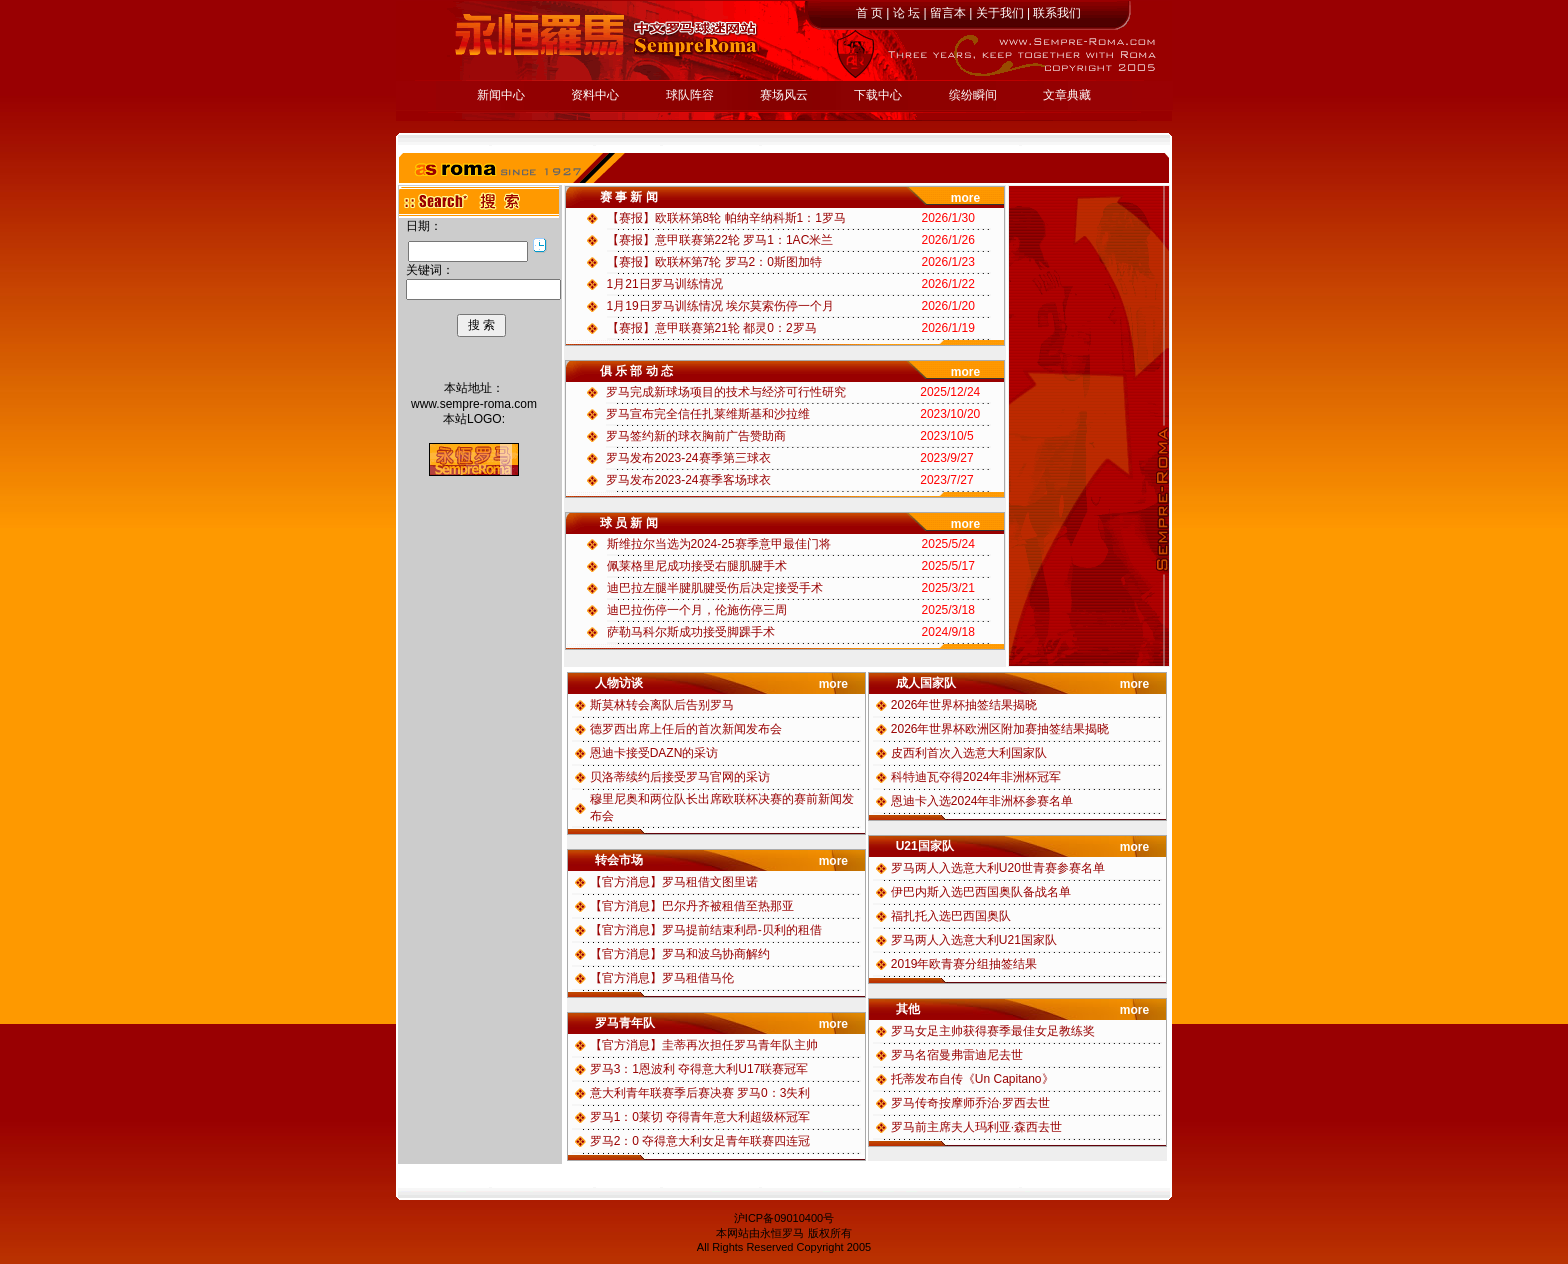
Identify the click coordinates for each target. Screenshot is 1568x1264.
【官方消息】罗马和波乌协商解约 (680, 954)
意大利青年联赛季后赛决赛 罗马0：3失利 (700, 1093)
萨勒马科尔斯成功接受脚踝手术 (691, 632)
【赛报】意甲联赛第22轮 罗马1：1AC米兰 (720, 240)
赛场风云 (784, 95)
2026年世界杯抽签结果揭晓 (964, 705)
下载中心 (878, 95)
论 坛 (906, 13)
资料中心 (595, 95)
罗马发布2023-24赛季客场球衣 (688, 480)
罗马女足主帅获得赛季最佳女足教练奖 (993, 1031)
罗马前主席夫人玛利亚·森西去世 (976, 1127)
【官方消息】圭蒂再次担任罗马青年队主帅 (704, 1045)
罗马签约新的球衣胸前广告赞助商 (696, 436)
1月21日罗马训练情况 (665, 284)
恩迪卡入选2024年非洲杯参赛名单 (982, 801)
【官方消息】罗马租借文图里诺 (674, 882)
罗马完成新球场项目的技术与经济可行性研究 (726, 392)
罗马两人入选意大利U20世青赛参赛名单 (998, 868)
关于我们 (1000, 13)
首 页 (869, 13)
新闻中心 (501, 95)
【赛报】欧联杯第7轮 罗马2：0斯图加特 (714, 262)
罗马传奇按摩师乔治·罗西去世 (970, 1103)
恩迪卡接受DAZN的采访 (654, 753)
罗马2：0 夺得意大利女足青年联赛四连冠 (700, 1141)
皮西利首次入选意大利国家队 (969, 753)
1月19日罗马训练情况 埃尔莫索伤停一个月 (720, 306)
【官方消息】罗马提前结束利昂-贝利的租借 (706, 930)
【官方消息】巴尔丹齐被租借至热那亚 (692, 906)
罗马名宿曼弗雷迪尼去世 (957, 1055)
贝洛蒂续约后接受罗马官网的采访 (680, 777)
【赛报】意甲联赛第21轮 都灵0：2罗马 (712, 328)
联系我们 (1057, 13)
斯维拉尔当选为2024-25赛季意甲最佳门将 (719, 544)
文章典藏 (1067, 95)
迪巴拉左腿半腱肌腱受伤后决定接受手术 (715, 588)
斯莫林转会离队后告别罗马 (662, 705)
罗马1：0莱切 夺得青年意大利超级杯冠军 (700, 1117)
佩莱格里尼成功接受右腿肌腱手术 (697, 566)
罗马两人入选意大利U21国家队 (974, 940)
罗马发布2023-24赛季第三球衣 (688, 458)
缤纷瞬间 (973, 95)
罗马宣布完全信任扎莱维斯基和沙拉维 (708, 414)
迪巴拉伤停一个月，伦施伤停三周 (697, 610)
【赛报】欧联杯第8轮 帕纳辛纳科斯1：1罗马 (726, 218)
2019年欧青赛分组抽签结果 (964, 964)
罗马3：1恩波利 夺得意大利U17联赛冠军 (699, 1069)
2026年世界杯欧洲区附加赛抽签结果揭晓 (1000, 729)
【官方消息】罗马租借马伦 (662, 978)
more (965, 198)
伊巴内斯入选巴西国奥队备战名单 (981, 892)
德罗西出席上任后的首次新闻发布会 (686, 729)
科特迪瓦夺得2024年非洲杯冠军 (976, 777)
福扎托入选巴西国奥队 (951, 916)
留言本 (948, 13)
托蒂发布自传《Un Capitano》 (972, 1079)
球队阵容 (690, 95)
